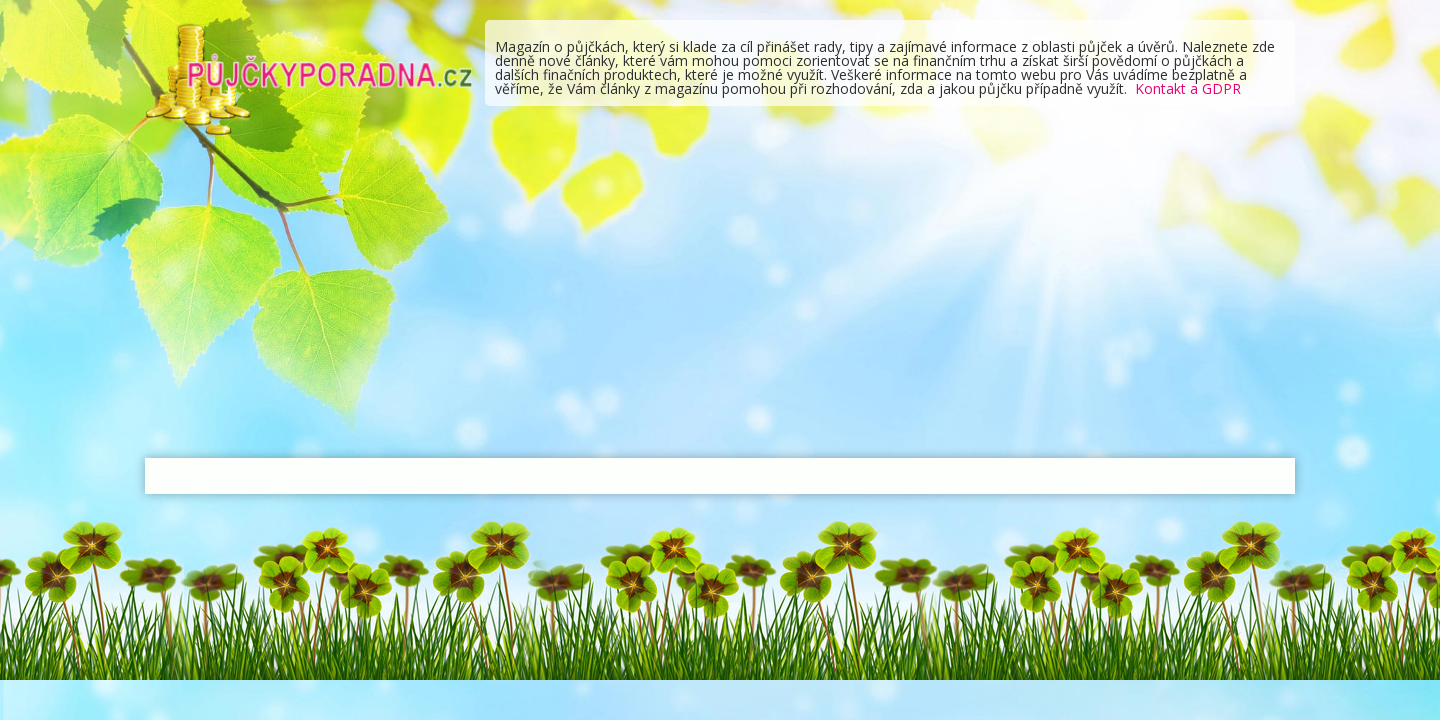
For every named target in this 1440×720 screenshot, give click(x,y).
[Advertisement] (720, 298)
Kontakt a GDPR (1188, 88)
